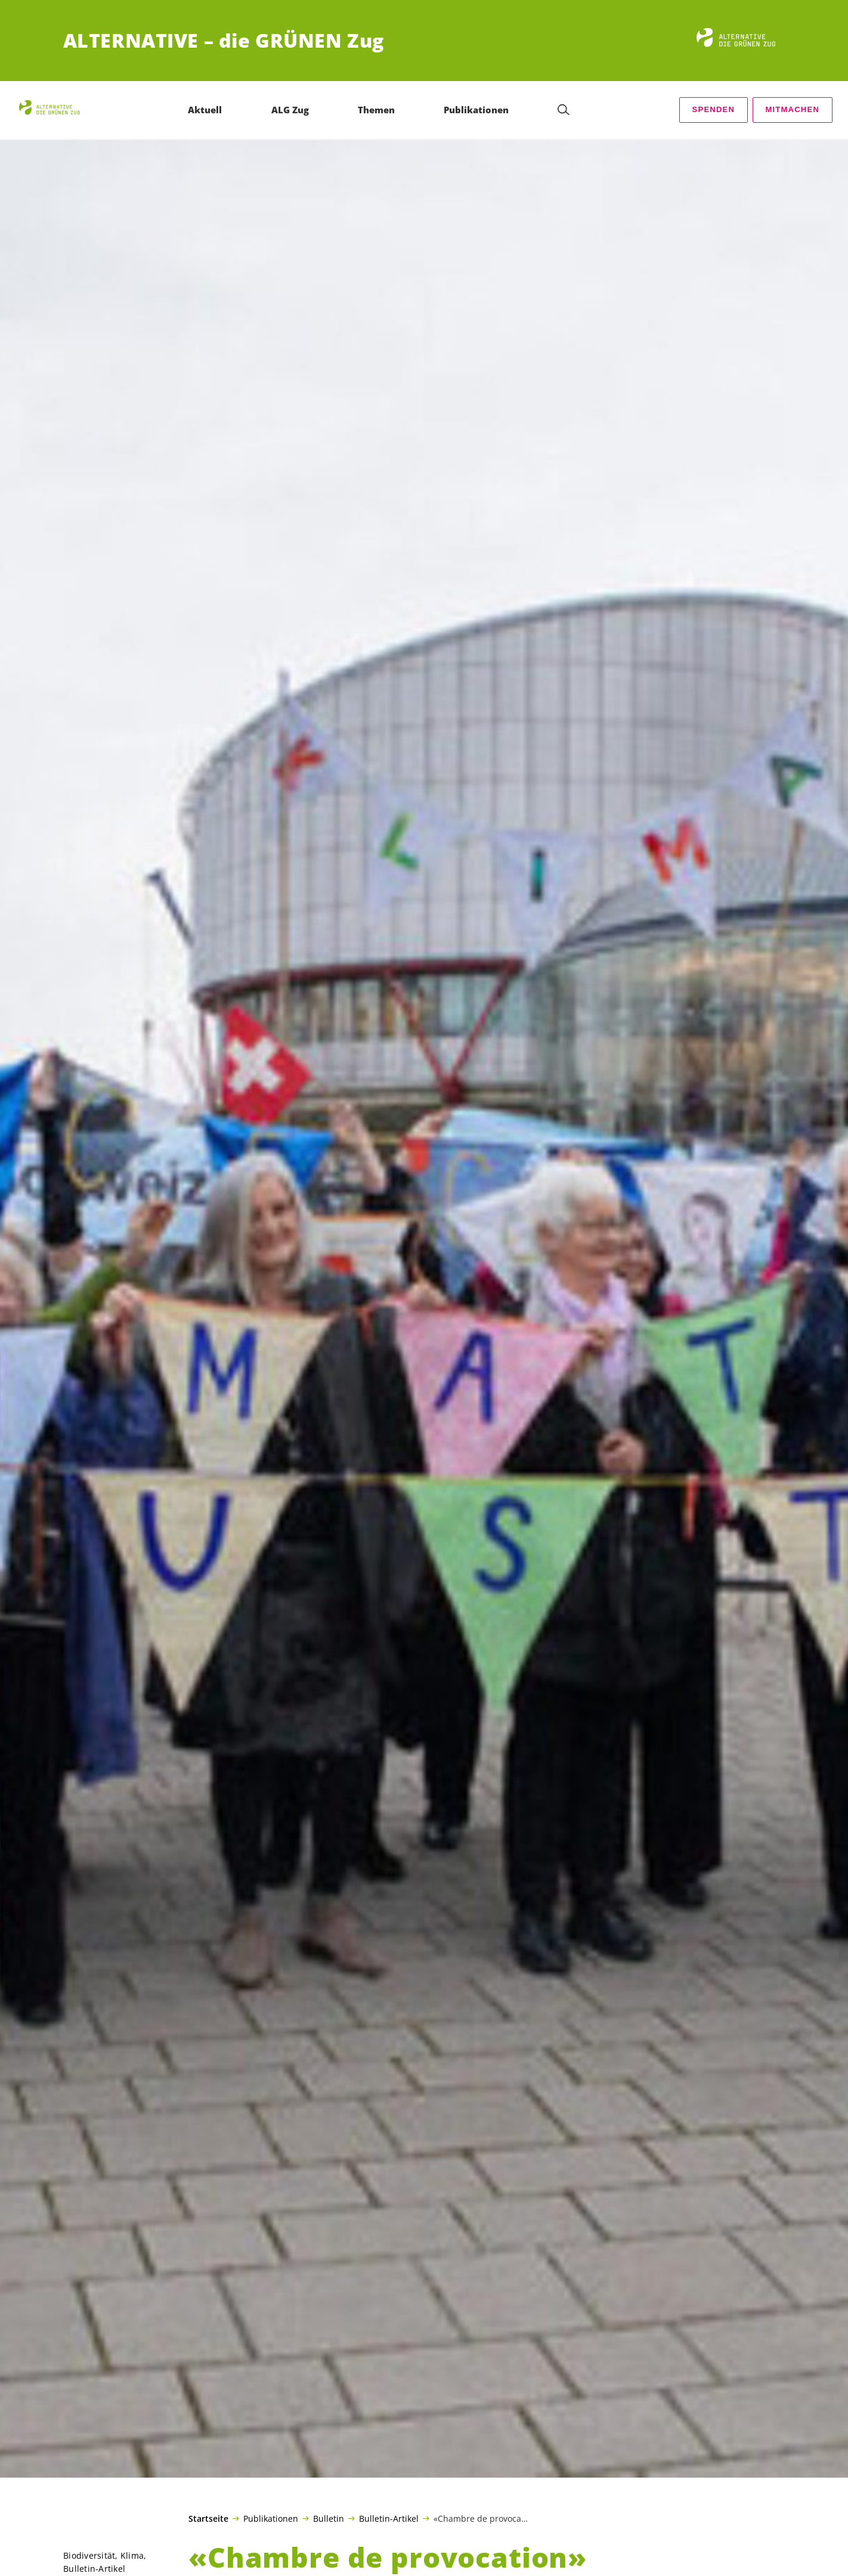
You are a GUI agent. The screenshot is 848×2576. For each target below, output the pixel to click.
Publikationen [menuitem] (476, 110)
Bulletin (328, 2518)
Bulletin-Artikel (389, 2518)
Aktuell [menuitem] (205, 110)
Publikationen (270, 2518)
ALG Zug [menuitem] (290, 110)
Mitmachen (792, 109)
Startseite (208, 2519)
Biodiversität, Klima (103, 2555)
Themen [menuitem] (376, 110)
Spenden (713, 109)
